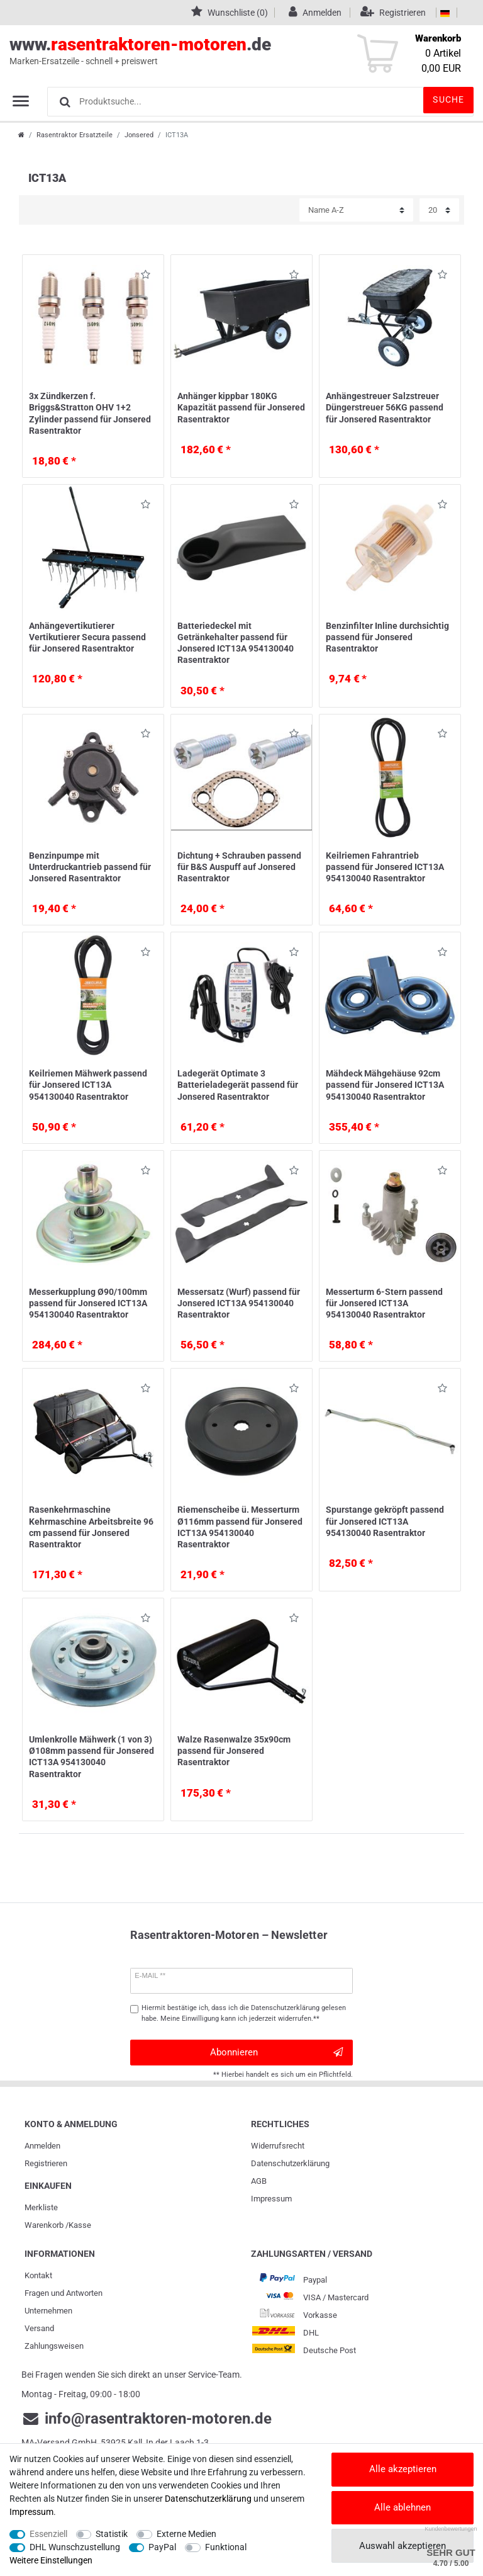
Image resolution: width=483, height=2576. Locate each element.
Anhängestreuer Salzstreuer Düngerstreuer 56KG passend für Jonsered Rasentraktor (384, 407)
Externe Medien (186, 2534)
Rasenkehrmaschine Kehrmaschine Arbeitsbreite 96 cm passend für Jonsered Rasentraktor (91, 1527)
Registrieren (46, 2163)
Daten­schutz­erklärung (290, 2163)
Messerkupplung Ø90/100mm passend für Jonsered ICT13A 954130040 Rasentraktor (88, 1303)
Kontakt (38, 2275)
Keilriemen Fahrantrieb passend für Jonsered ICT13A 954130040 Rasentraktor (385, 866)
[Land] (445, 13)
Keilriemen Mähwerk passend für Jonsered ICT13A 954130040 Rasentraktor (88, 1084)
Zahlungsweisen (54, 2346)
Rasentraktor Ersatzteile (74, 135)
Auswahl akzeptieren (402, 2545)
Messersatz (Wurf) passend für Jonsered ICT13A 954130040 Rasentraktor (238, 1303)
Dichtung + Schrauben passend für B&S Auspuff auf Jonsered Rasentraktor (239, 866)
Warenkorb (44, 2225)
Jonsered (139, 135)
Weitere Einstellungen (50, 2560)
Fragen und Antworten (64, 2293)
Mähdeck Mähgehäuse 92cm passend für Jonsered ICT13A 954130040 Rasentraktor (385, 1084)
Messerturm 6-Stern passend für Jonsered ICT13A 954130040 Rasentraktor (384, 1303)
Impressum (271, 2198)
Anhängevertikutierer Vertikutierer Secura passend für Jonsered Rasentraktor (87, 637)
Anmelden (42, 2145)
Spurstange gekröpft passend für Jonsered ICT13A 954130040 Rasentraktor (385, 1521)
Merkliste (41, 2207)
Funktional (226, 2547)
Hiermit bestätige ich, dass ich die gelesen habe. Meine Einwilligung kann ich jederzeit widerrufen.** (244, 2013)
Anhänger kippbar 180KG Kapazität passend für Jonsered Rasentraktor (241, 407)
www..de (227, 51)
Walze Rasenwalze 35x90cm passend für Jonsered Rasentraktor (234, 1750)
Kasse (80, 2225)
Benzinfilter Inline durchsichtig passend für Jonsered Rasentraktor (387, 637)
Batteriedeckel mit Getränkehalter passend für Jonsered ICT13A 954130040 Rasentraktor (235, 643)
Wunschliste (145, 276)
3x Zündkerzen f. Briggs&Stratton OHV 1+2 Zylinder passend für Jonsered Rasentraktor (90, 413)
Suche (448, 99)
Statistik (112, 2534)
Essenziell (48, 2534)
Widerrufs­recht (277, 2145)
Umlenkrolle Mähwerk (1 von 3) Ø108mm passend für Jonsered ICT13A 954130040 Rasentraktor (91, 1756)
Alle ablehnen (402, 2507)
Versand (39, 2328)
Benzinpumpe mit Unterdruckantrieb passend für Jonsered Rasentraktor (90, 866)
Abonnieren (276, 2053)
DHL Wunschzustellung (75, 2547)
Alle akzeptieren (402, 2469)
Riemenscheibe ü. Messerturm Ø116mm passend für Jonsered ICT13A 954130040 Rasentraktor (240, 1527)
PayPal (162, 2547)
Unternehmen (48, 2310)
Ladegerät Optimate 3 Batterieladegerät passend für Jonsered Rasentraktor (237, 1084)
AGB (259, 2181)
